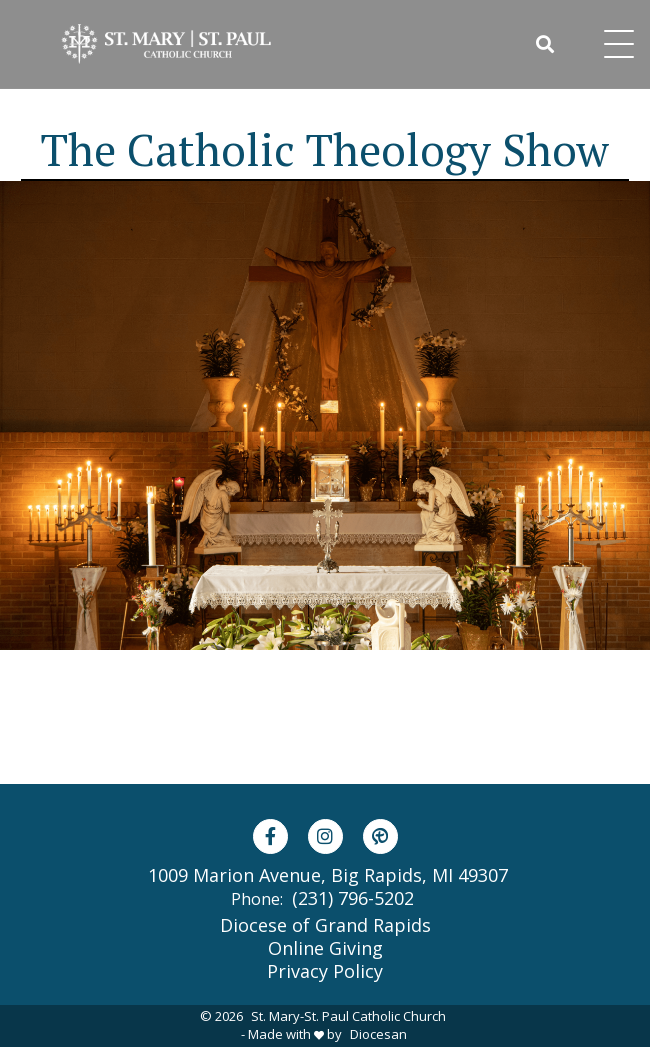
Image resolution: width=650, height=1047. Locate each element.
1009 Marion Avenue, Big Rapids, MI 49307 (328, 875)
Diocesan (378, 1034)
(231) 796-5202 (353, 898)
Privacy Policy (325, 971)
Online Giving (325, 948)
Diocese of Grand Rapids (325, 925)
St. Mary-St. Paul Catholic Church (348, 1016)
